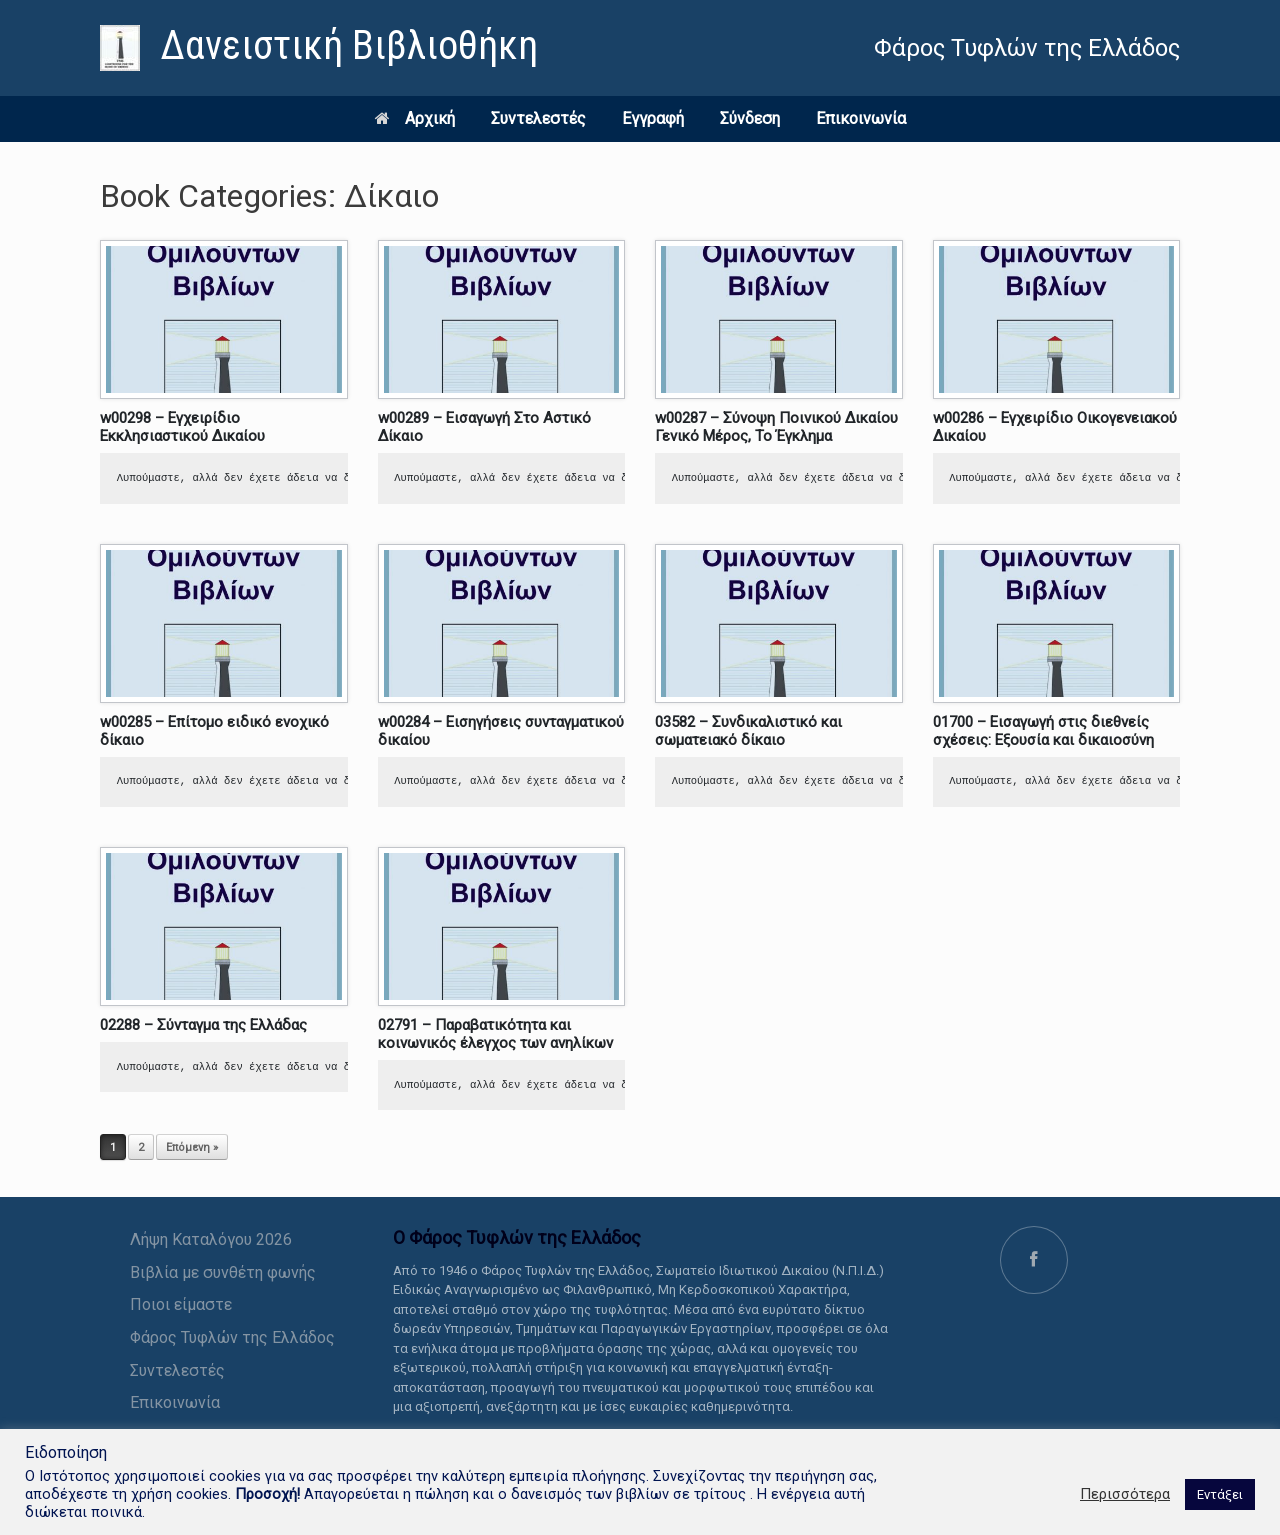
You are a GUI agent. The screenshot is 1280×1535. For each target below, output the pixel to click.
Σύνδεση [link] (750, 118)
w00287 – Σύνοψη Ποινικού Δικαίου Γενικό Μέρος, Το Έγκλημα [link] (776, 427)
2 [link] (141, 1147)
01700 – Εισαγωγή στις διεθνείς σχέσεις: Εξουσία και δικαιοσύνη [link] (1043, 731)
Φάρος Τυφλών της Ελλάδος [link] (232, 1337)
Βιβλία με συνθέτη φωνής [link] (223, 1272)
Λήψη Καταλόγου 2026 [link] (211, 1239)
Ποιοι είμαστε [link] (181, 1304)
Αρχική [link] (415, 118)
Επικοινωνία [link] (861, 118)
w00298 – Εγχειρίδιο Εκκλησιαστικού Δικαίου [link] (182, 427)
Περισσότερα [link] (1125, 1494)
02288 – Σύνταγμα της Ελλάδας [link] (203, 1025)
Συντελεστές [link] (538, 118)
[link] (319, 48)
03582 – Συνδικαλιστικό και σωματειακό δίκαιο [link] (748, 731)
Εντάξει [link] (1220, 1494)
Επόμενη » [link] (192, 1147)
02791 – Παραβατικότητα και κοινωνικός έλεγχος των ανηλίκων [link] (495, 1034)
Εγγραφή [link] (653, 118)
